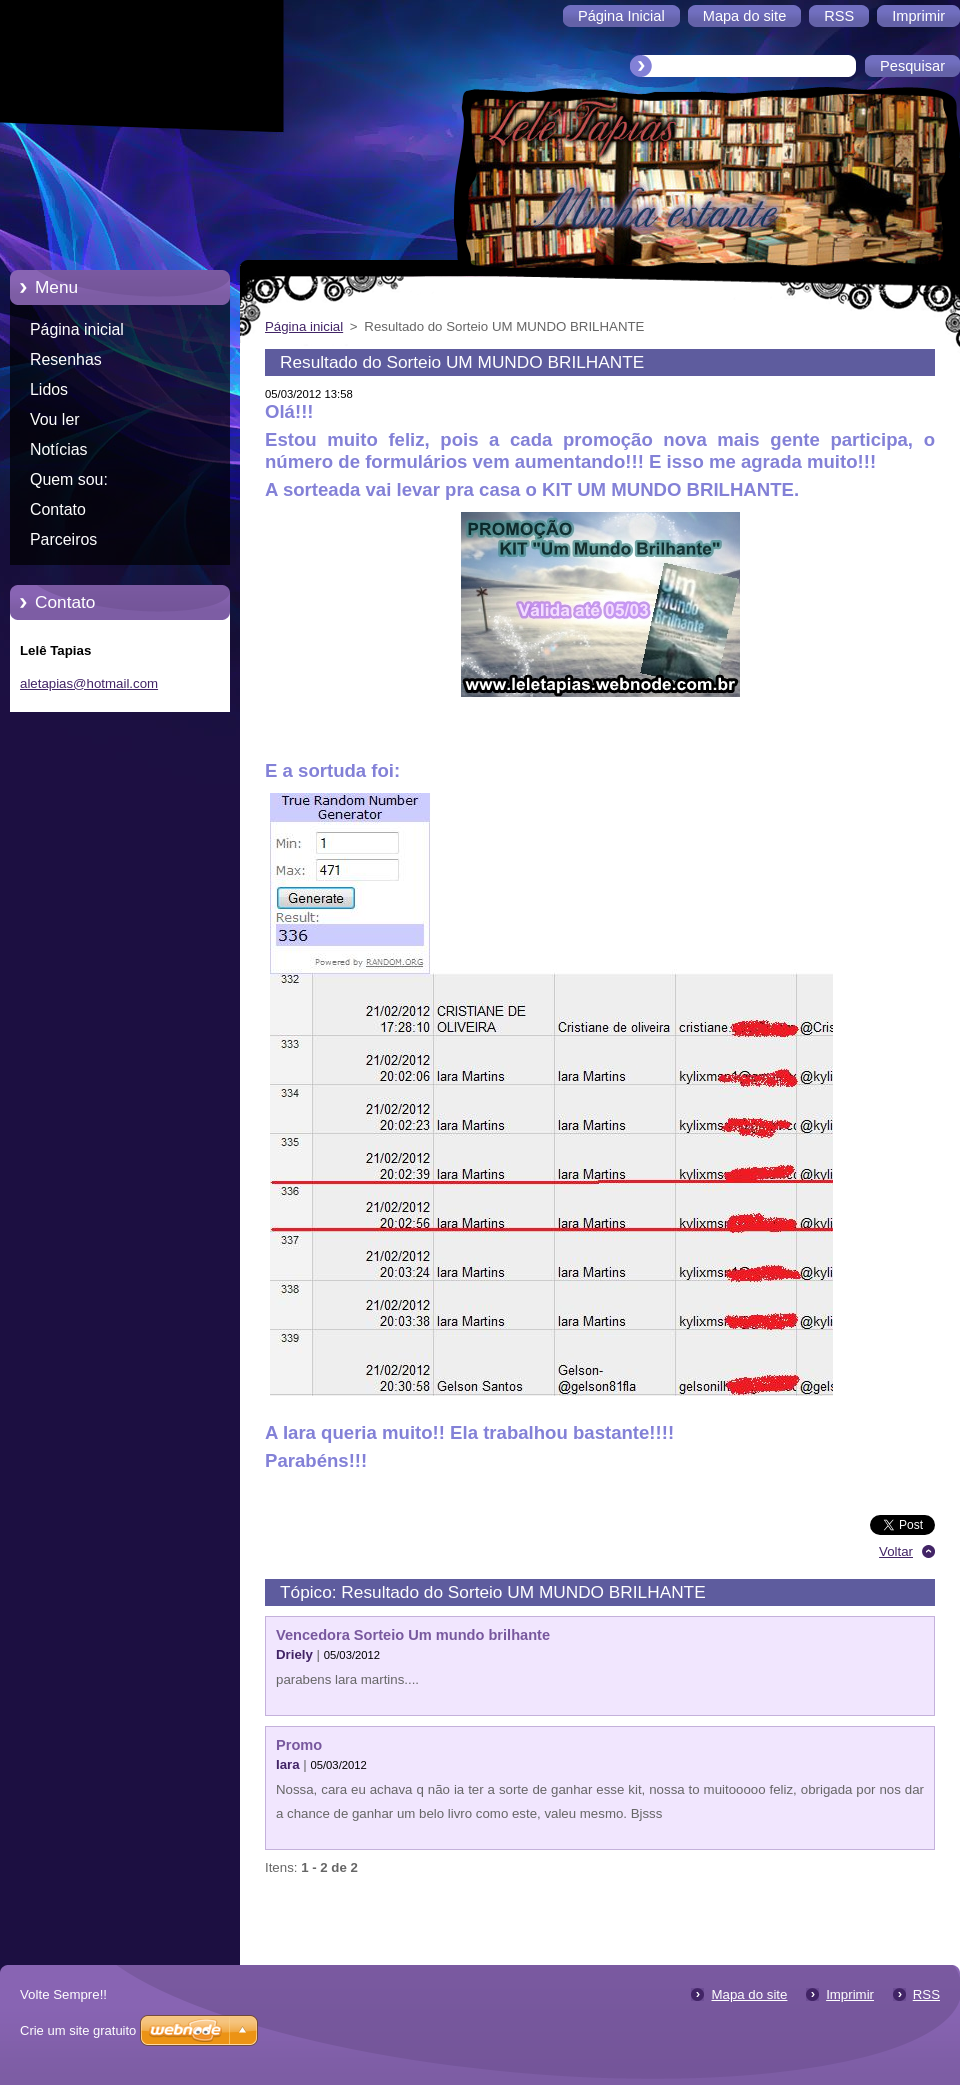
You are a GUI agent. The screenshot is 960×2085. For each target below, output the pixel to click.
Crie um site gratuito (78, 2030)
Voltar (896, 1551)
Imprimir (850, 1994)
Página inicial (77, 329)
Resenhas (66, 359)
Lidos (49, 389)
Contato (58, 509)
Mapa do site (749, 1994)
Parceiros (63, 539)
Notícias (59, 449)
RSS (926, 1994)
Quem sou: (69, 479)
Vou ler (55, 419)
